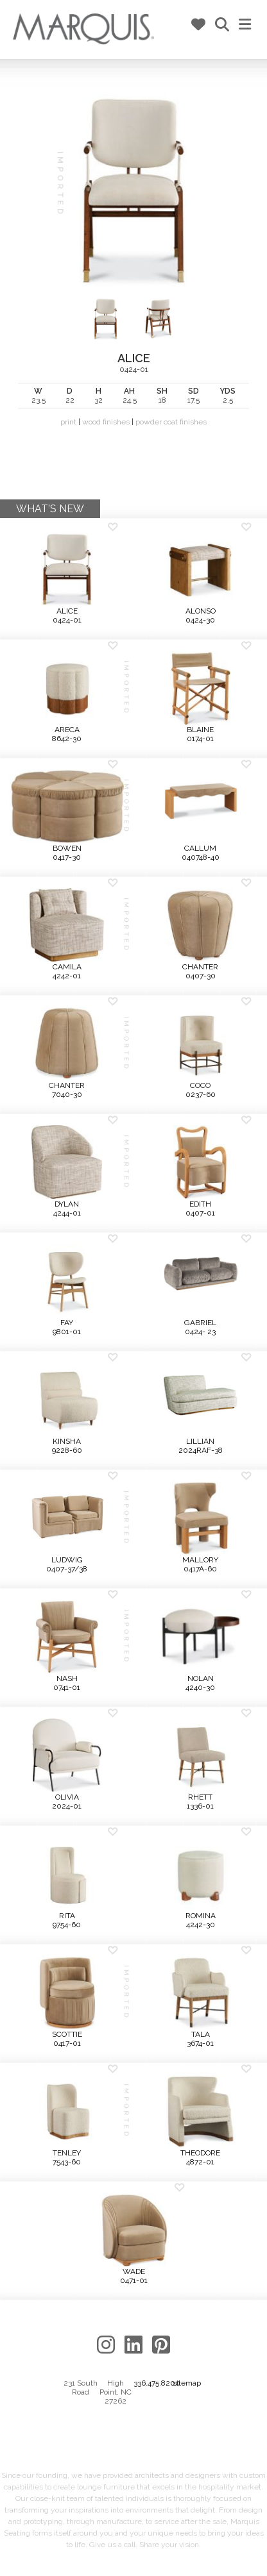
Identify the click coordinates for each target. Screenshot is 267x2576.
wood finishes (106, 421)
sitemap (187, 2383)
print (68, 421)
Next (247, 288)
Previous (20, 288)
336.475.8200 (157, 2383)
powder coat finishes (171, 421)
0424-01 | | (133, 260)
